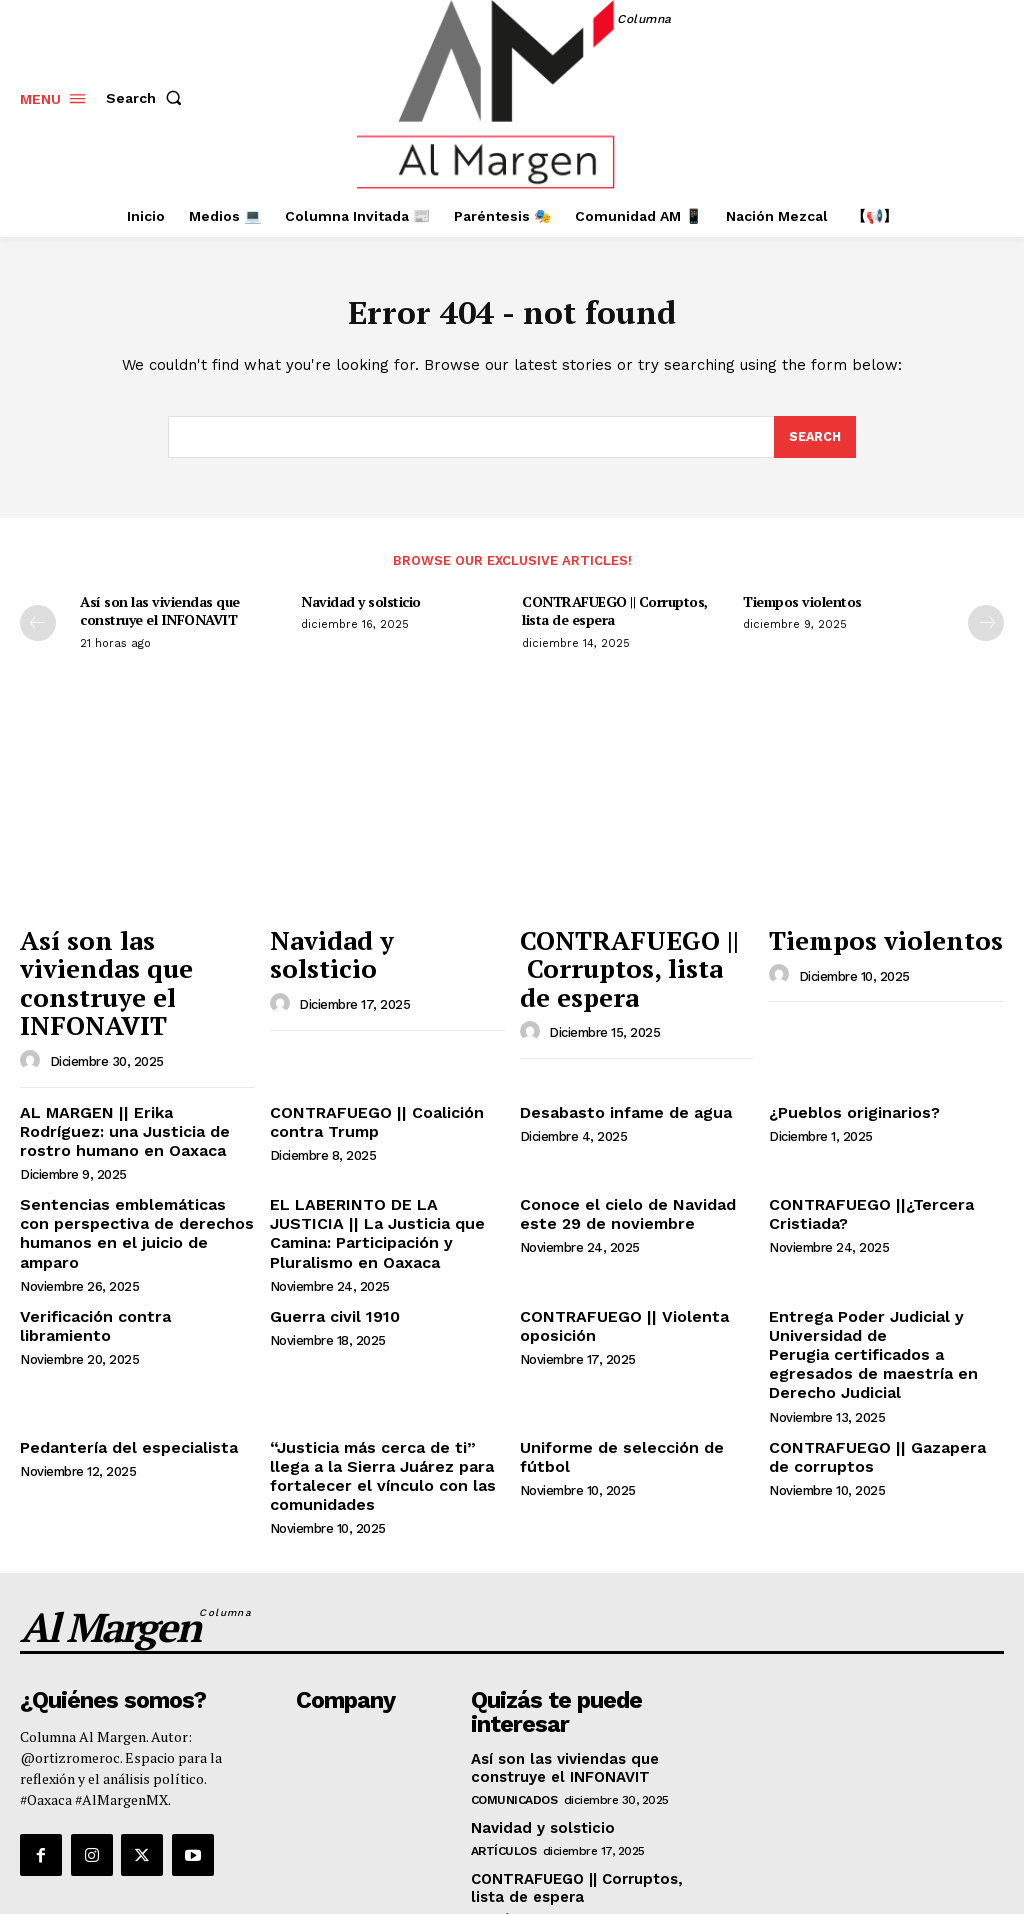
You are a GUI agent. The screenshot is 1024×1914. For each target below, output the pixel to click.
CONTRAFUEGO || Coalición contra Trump (365, 1072)
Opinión (495, 1791)
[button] (148, 98)
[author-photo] (33, 1014)
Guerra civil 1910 (328, 1252)
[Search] (814, 441)
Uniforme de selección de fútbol (636, 1354)
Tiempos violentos (802, 606)
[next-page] (986, 628)
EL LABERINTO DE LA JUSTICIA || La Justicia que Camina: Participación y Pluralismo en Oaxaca (384, 1174)
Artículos (504, 1724)
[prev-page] (38, 628)
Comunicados (514, 1673)
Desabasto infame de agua (614, 1064)
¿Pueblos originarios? (847, 1064)
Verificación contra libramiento (130, 1252)
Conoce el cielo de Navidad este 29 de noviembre (634, 1157)
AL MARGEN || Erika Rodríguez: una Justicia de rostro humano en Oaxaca (128, 1081)
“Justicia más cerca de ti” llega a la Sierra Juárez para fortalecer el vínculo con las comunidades (386, 1371)
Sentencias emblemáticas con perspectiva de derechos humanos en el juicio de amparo (134, 1166)
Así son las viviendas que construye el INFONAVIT (160, 615)
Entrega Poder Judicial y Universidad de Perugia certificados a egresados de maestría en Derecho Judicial (886, 1277)
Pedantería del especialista (117, 1354)
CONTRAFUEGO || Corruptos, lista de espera (615, 615)
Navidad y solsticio (361, 606)
